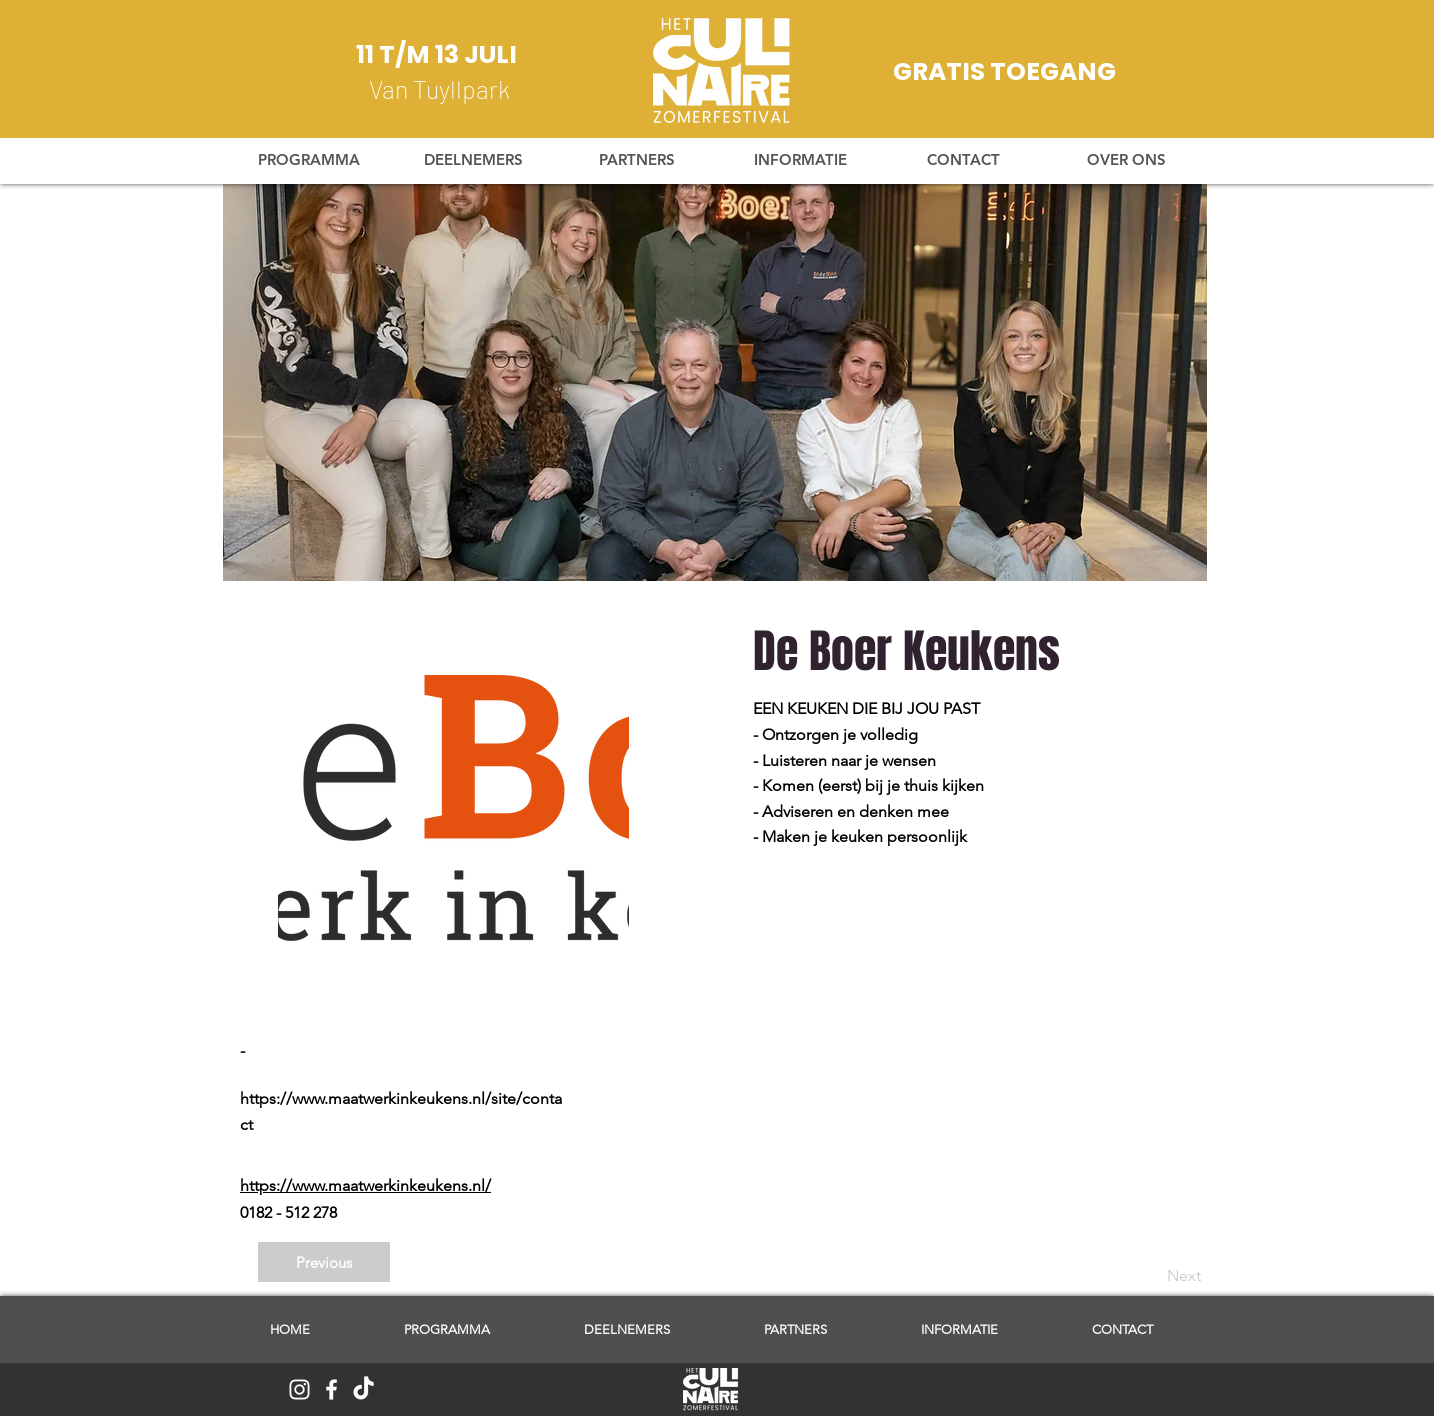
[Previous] (324, 1262)
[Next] (1151, 1276)
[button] (800, 160)
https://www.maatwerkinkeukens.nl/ (365, 1185)
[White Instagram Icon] (299, 1389)
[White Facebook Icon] (331, 1389)
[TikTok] (363, 1389)
